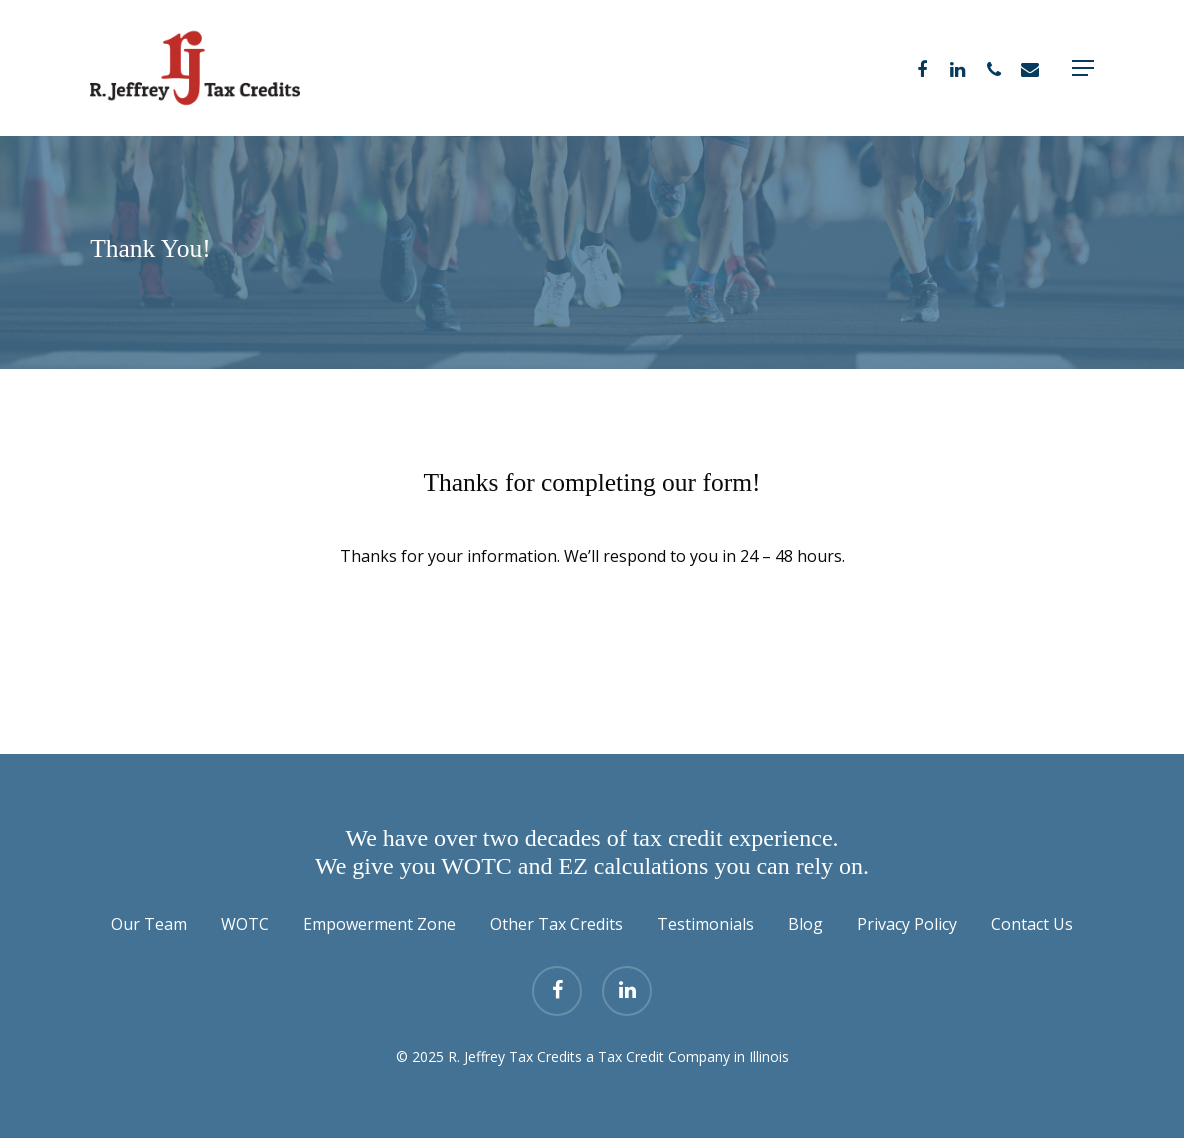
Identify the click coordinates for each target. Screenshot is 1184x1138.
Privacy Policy (907, 924)
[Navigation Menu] (1083, 68)
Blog (805, 924)
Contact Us (1032, 924)
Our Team (149, 924)
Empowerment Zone (379, 924)
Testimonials (705, 924)
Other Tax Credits (556, 924)
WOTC (245, 924)
